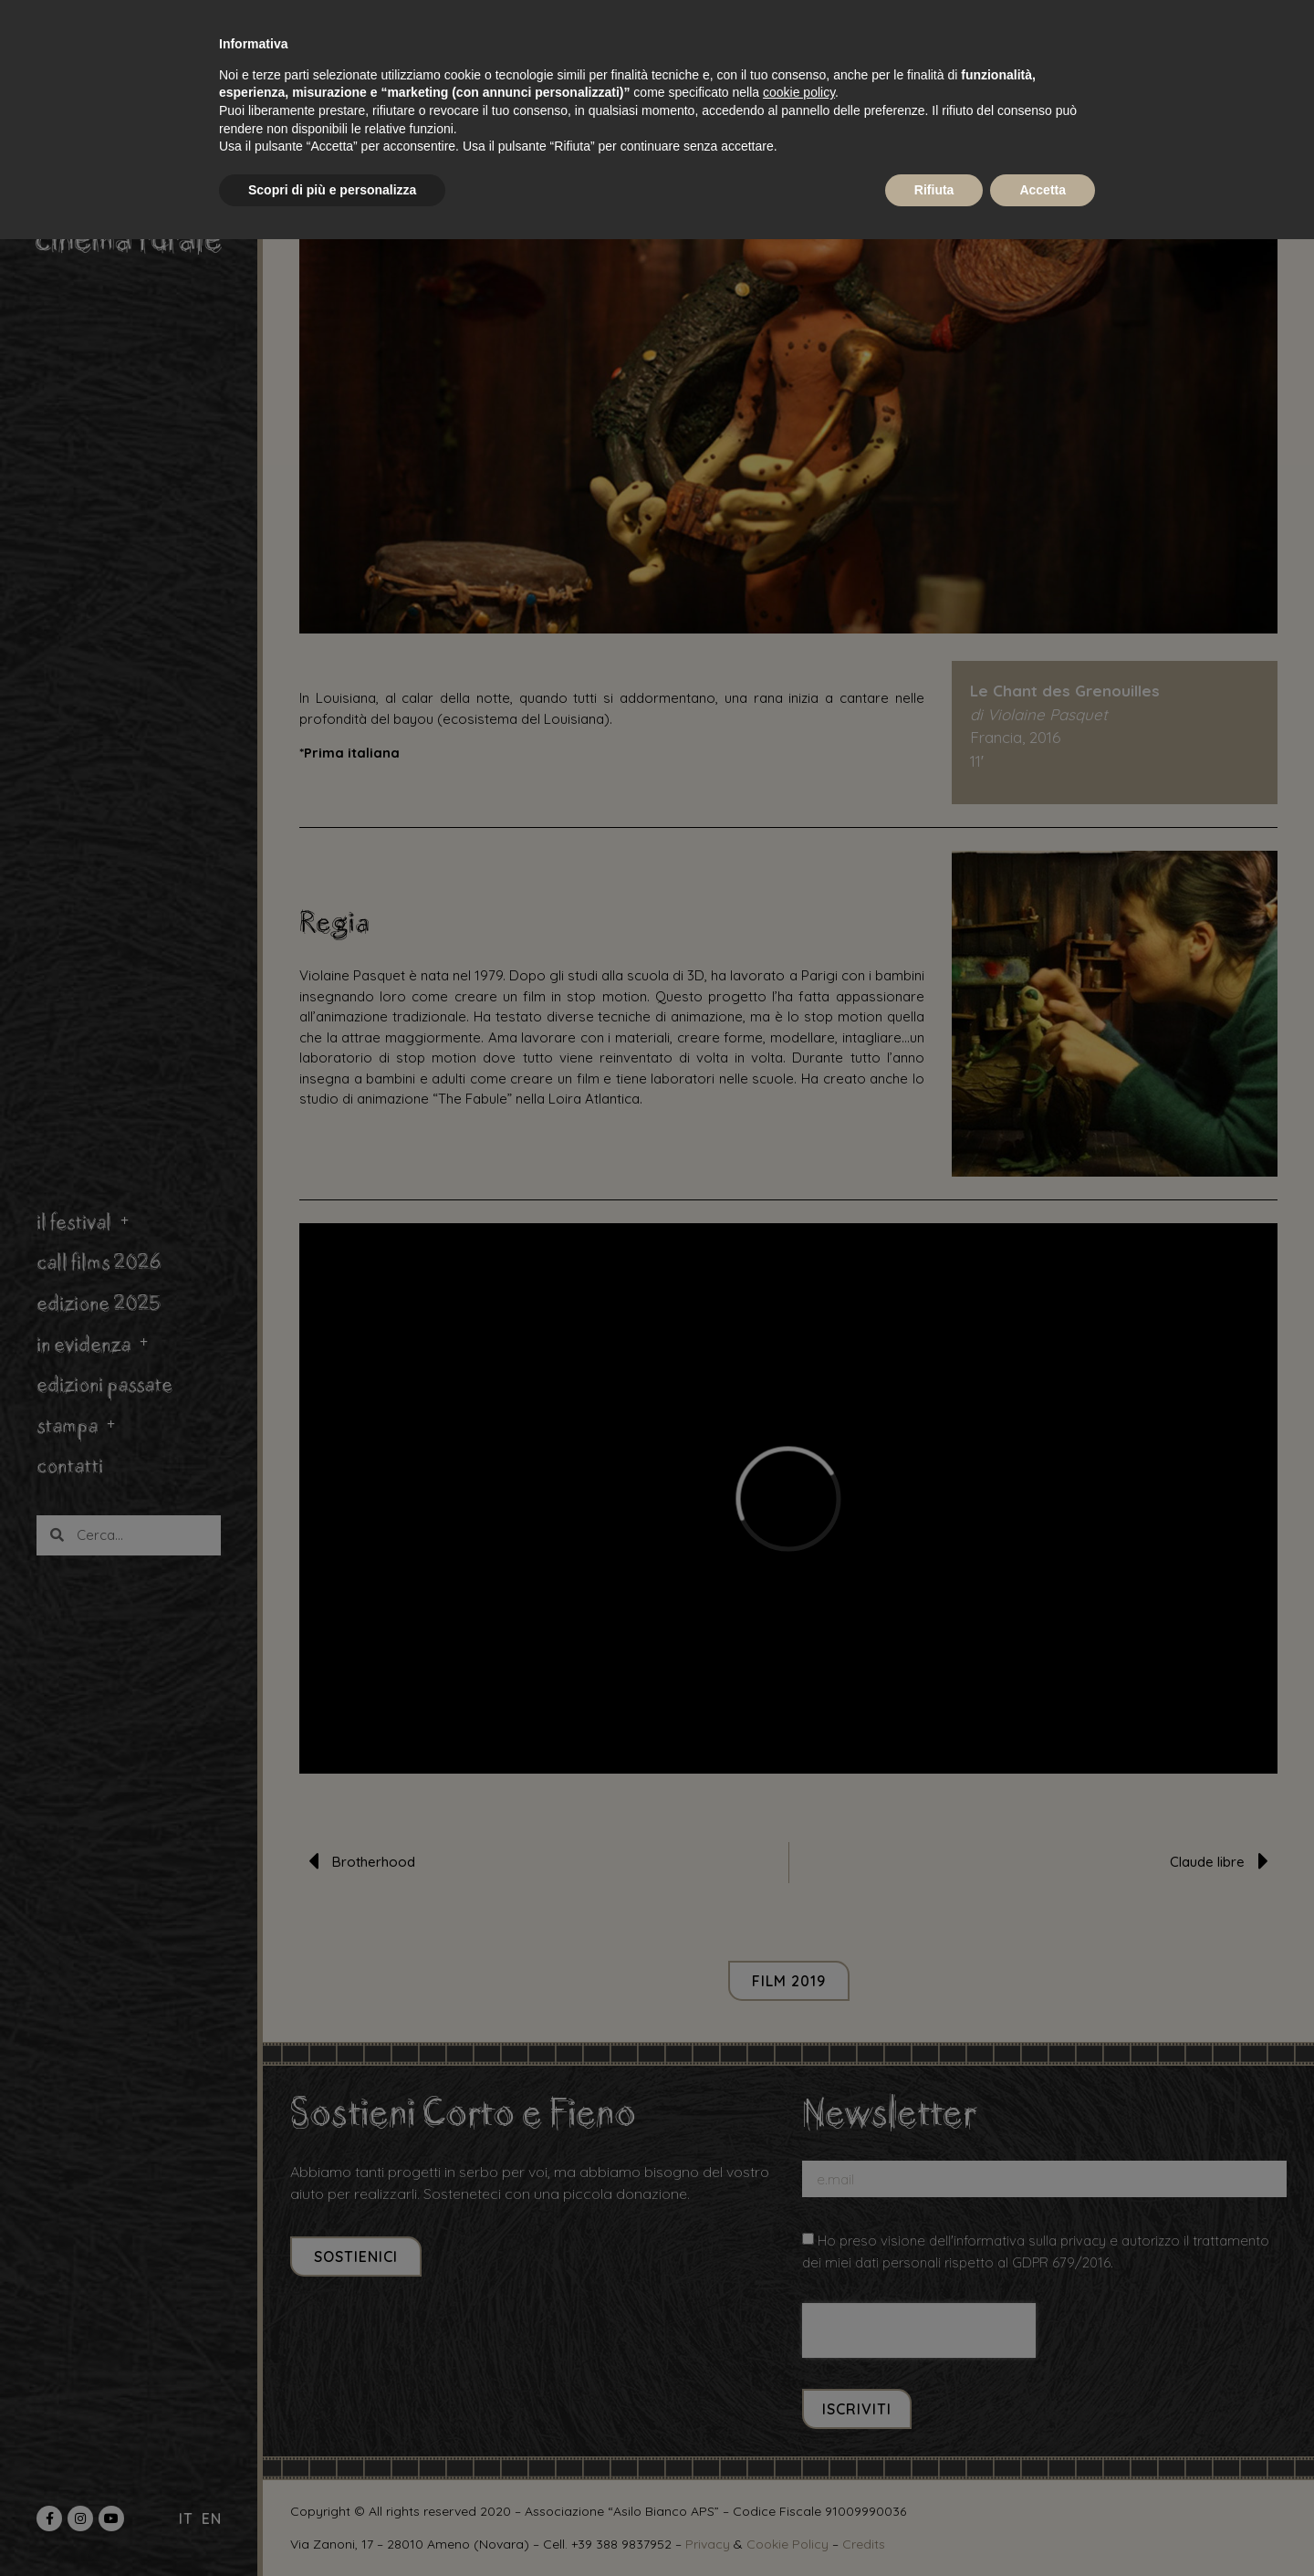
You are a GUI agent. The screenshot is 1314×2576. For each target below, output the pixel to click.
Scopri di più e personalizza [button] (332, 190)
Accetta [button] (1042, 190)
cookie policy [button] (799, 92)
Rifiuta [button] (934, 190)
